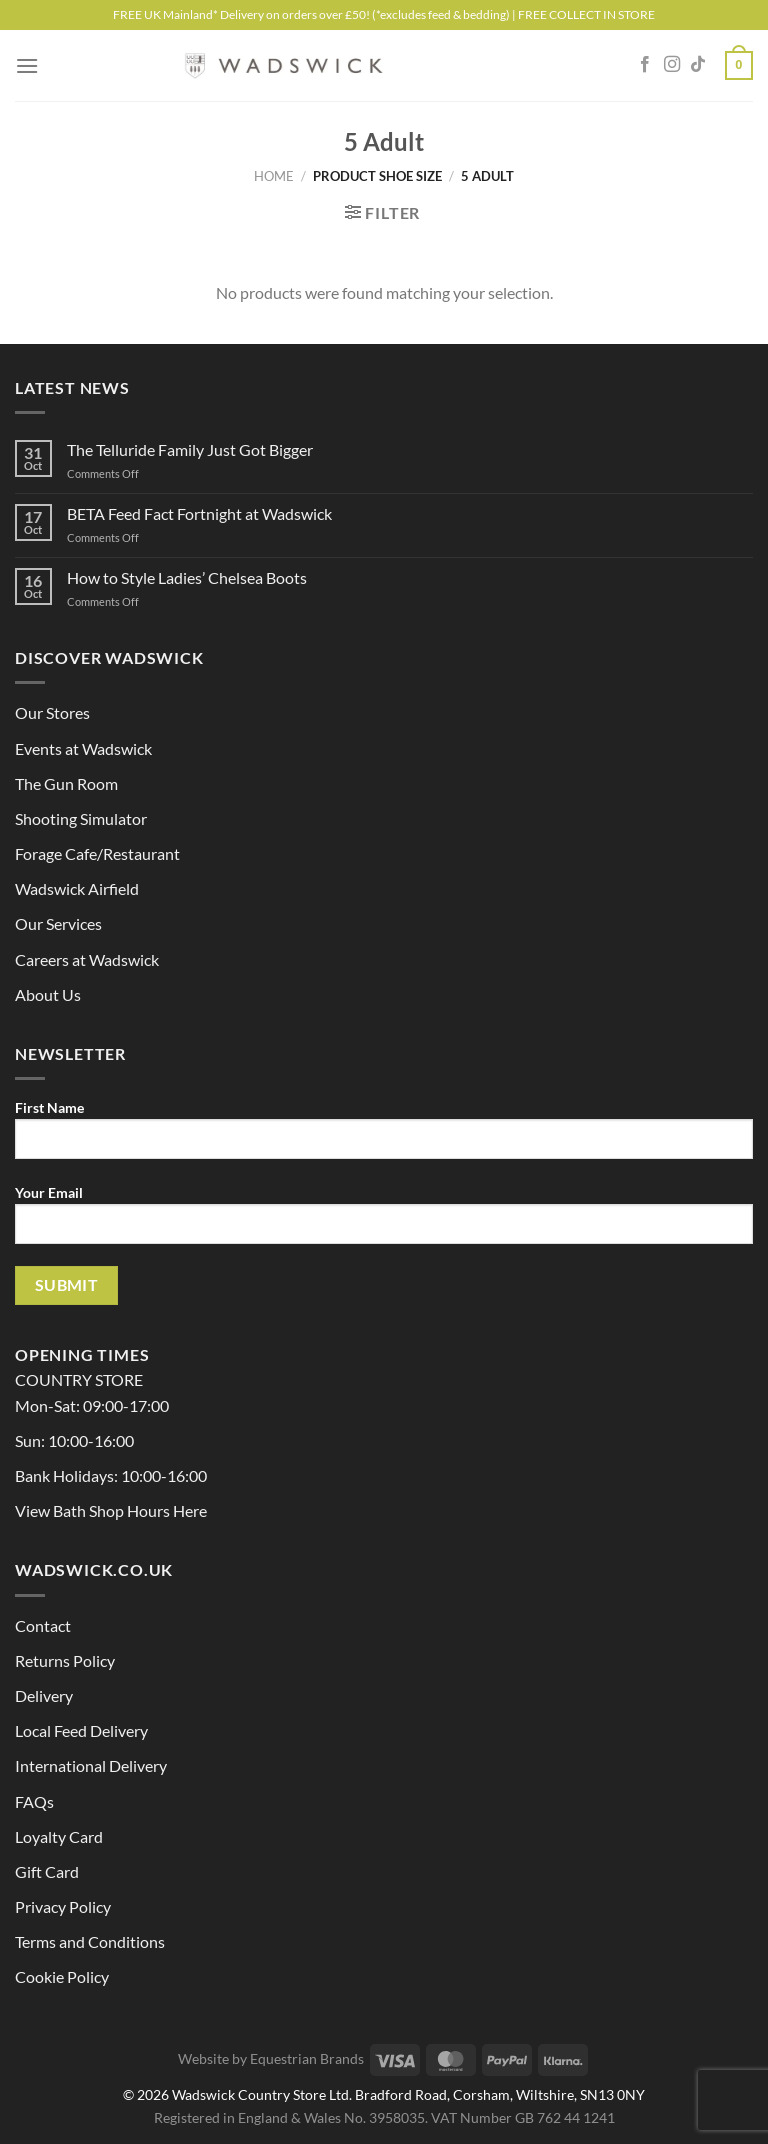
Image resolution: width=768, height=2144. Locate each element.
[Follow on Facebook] (645, 65)
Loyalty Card (59, 1836)
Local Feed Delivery (81, 1730)
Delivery (44, 1695)
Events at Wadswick (83, 748)
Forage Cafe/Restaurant (97, 853)
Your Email (384, 1222)
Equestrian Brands (307, 2058)
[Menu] (27, 65)
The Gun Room (66, 783)
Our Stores (52, 712)
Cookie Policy (62, 1976)
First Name (384, 1137)
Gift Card (47, 1871)
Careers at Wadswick (87, 959)
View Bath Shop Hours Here (111, 1510)
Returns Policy (65, 1660)
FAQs (34, 1801)
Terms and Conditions (90, 1941)
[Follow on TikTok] (698, 65)
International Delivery (91, 1765)
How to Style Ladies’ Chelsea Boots (187, 577)
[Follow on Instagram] (672, 65)
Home (274, 176)
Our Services (58, 923)
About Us (48, 994)
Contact (43, 1625)
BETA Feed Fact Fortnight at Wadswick (199, 513)
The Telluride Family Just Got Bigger (190, 449)
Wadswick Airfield (77, 888)
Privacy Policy (63, 1906)
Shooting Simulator (81, 818)
